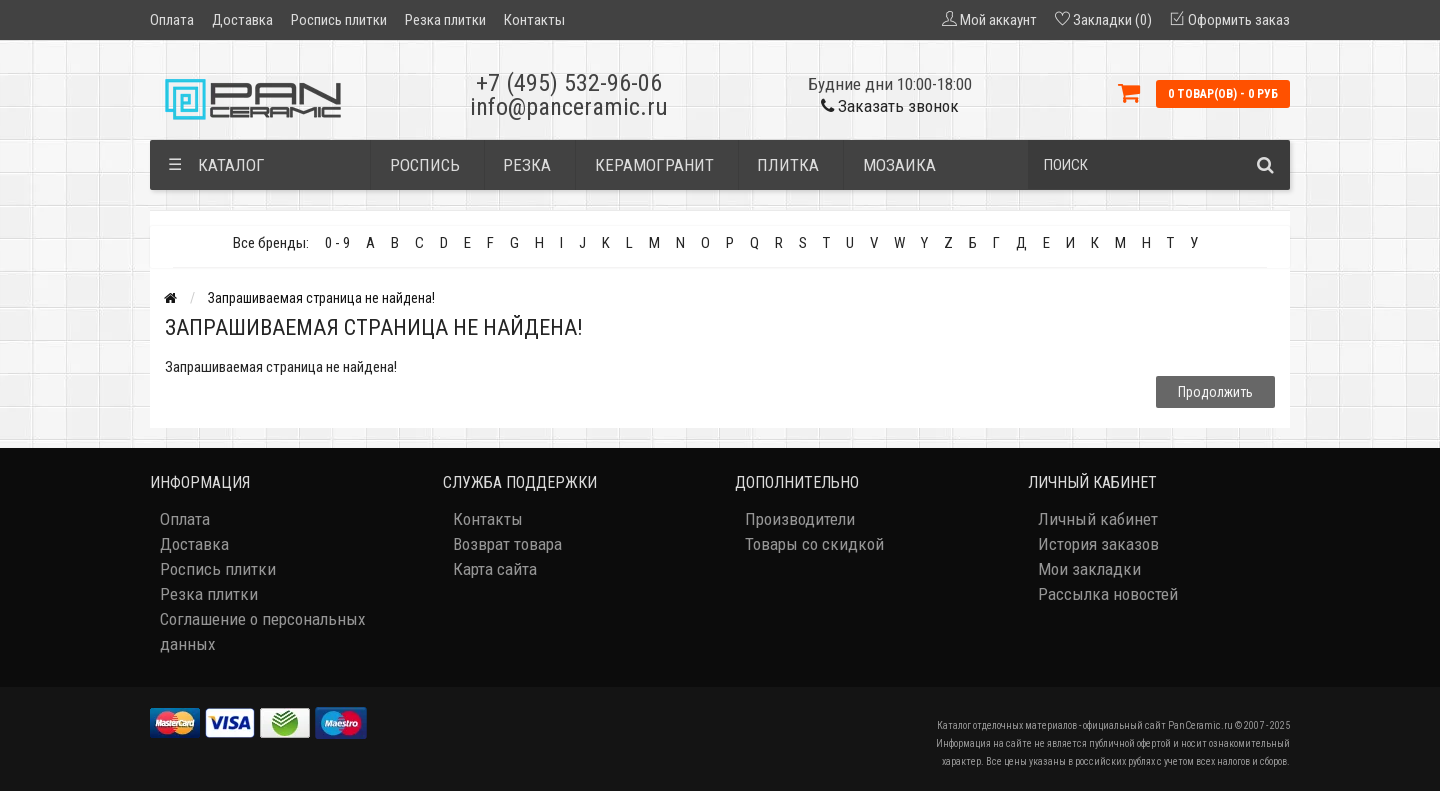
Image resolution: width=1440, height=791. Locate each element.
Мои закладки (1089, 569)
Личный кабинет (1098, 519)
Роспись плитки (339, 20)
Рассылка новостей (1108, 594)
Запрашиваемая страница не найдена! (321, 298)
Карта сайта (495, 569)
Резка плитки (445, 20)
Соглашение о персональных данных (262, 631)
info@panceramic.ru (569, 107)
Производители (800, 519)
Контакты (534, 20)
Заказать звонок (890, 106)
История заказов (1098, 544)
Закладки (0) (1112, 20)
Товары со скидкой (814, 544)
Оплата (172, 20)
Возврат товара (507, 544)
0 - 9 (337, 243)
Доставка (242, 20)
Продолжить (1215, 392)
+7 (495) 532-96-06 (569, 83)
